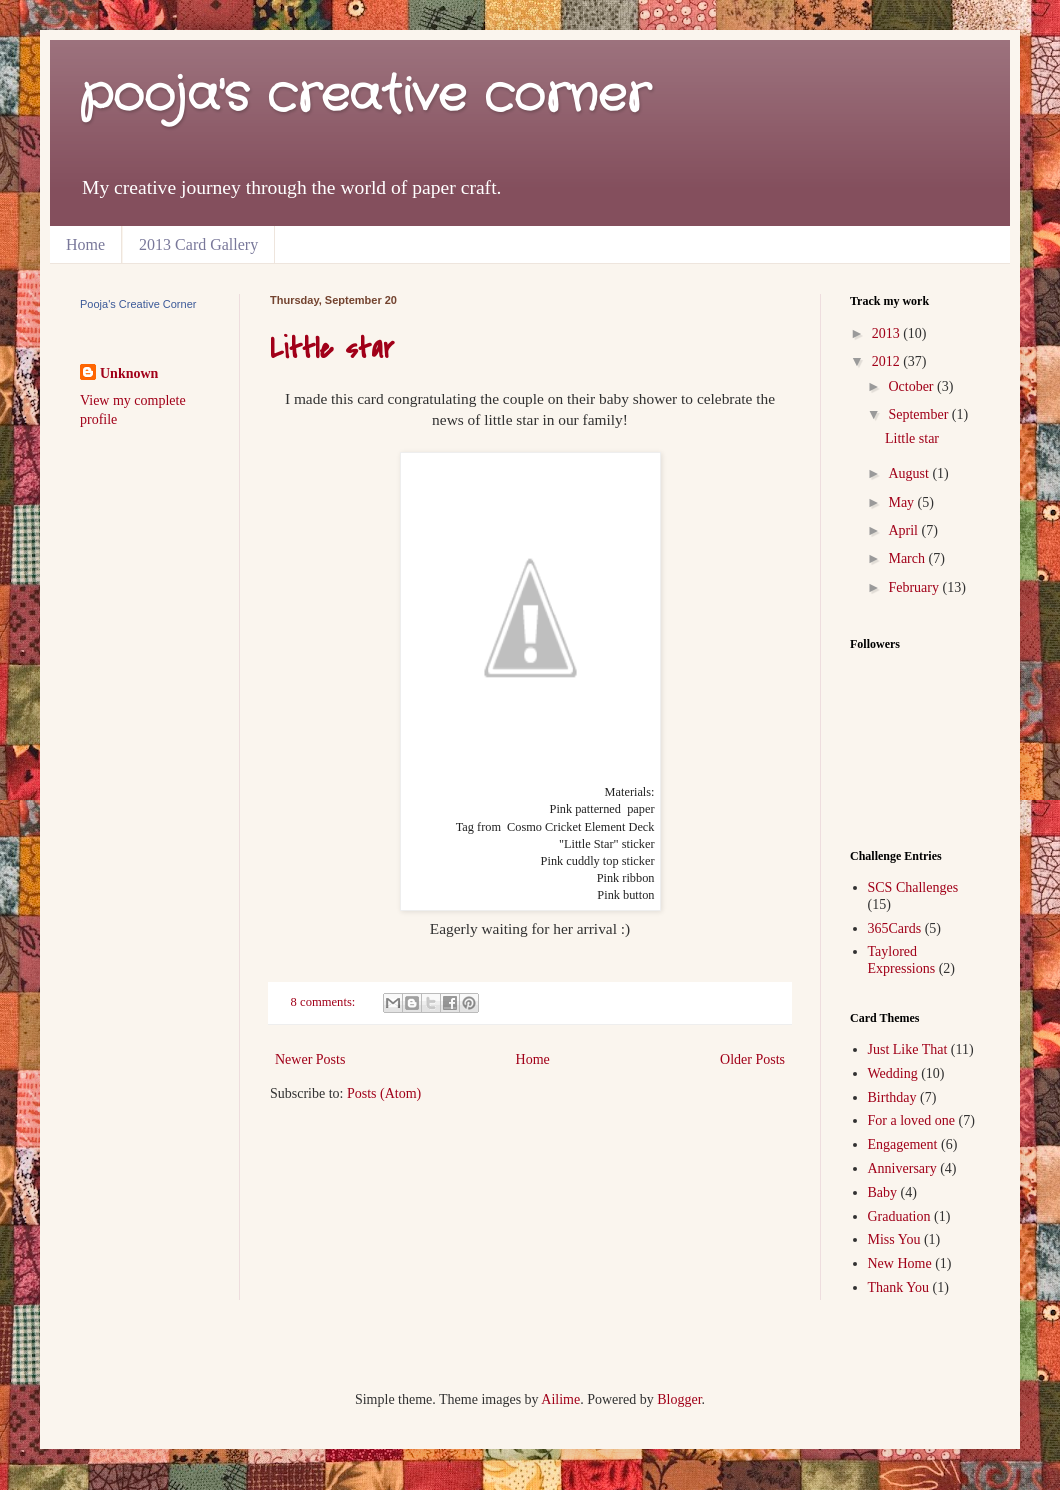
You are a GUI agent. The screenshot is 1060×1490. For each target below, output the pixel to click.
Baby (883, 1192)
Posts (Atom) (384, 1093)
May (902, 502)
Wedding (893, 1073)
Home (85, 244)
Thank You (898, 1287)
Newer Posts (310, 1059)
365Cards (895, 928)
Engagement (903, 1144)
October (912, 386)
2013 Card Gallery (198, 244)
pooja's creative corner (365, 96)
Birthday (892, 1097)
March (908, 558)
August (910, 473)
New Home (900, 1263)
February (915, 587)
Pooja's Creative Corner (138, 304)
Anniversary (902, 1168)
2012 (888, 361)
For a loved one (911, 1120)
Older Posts (752, 1059)
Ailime (560, 1399)
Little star (332, 349)
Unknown (129, 373)
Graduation (899, 1216)
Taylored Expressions (902, 960)
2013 (888, 333)
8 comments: (325, 1002)
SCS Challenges (913, 887)
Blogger (679, 1399)
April (904, 530)
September (919, 414)
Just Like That (908, 1049)
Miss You (894, 1239)
